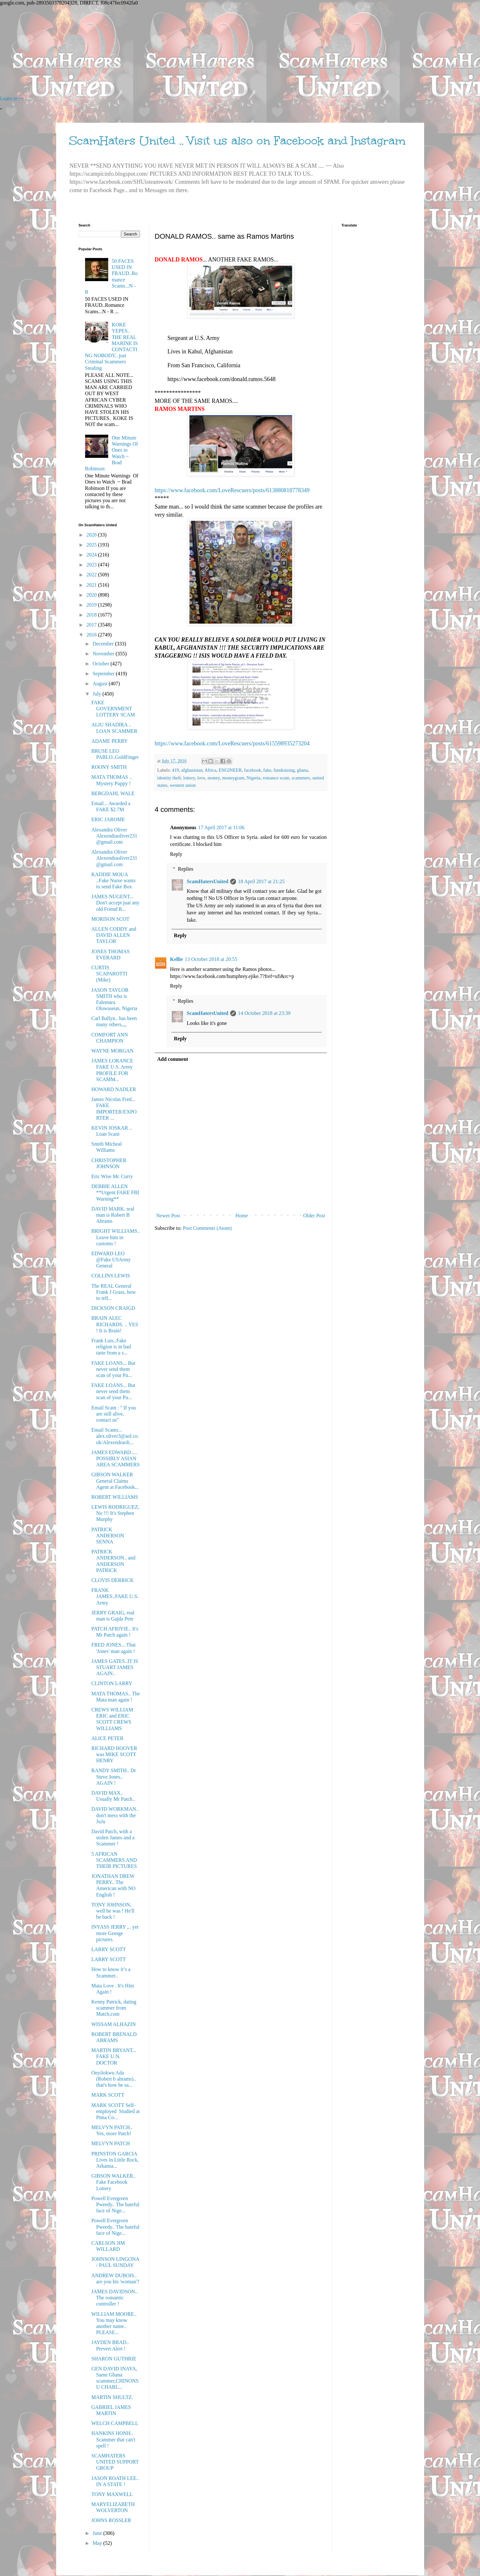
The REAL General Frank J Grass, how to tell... (113, 1292)
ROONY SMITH (109, 767)
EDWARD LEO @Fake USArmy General (111, 1259)
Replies (185, 869)
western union (183, 785)
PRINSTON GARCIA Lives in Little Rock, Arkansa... (114, 2160)
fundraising (284, 770)
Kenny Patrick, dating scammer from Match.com (113, 2008)
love (201, 777)
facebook (252, 770)
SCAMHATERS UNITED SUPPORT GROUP (115, 2462)
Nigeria (253, 777)
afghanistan (191, 770)
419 (175, 770)
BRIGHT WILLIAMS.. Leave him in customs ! (115, 1237)
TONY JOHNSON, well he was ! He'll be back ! (112, 1911)
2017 (92, 624)
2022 (92, 574)
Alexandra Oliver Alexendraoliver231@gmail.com (114, 836)
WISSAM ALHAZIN (113, 2024)
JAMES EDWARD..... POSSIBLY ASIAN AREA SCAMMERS (115, 1458)
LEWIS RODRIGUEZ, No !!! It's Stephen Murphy (115, 1513)
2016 (92, 634)
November (104, 653)
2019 (92, 605)
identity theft (169, 777)
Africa (210, 770)
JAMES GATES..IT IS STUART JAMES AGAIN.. (114, 1667)
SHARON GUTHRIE (113, 2358)
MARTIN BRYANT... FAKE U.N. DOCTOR (113, 2056)
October (101, 663)
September (104, 673)
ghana (302, 770)
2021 (92, 585)
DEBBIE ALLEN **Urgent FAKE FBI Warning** (115, 1192)
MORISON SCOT (110, 919)
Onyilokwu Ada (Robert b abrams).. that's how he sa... (113, 2079)
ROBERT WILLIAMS (114, 1497)
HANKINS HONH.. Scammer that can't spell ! (113, 2439)
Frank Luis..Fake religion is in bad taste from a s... (111, 1346)
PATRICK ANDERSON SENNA (107, 1535)
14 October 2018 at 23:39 (264, 1013)
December (103, 643)
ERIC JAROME (108, 819)
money (213, 777)
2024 (92, 554)
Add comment (172, 1059)
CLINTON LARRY (111, 1683)
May (97, 2543)
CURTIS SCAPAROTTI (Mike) (109, 973)
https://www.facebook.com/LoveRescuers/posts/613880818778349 (232, 490)
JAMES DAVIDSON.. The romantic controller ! (114, 2297)
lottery (189, 777)
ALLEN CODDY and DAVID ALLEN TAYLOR (113, 935)
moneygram (233, 777)
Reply (176, 854)
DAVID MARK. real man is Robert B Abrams (112, 1215)
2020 (92, 595)
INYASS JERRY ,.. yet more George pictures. (114, 1933)
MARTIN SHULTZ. (112, 2397)
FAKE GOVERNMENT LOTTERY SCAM (113, 708)
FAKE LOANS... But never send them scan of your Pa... (113, 1369)
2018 (92, 614)
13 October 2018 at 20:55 (211, 959)
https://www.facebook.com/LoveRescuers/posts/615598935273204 (232, 743)
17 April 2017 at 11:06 (221, 827)
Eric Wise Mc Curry (112, 1176)
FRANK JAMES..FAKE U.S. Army (114, 1596)
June (97, 2533)
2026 (92, 534)
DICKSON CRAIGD (113, 1308)
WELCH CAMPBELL (114, 2423)
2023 (92, 564)
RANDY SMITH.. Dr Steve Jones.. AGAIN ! (113, 1776)
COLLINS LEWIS (110, 1275)
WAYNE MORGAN (112, 1050)
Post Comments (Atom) (207, 1228)
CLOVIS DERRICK (112, 1580)
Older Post (314, 1215)
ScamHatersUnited (208, 881)
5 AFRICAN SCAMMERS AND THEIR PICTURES (114, 1860)
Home (241, 1215)
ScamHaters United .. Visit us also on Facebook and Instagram (237, 140)
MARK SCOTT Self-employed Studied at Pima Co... (115, 2111)
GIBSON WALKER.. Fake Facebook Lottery (113, 2182)
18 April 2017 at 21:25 (261, 881)
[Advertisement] (192, 51)
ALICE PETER (107, 1738)
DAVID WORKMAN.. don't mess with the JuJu (114, 1815)
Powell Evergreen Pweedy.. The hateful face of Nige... (115, 2204)
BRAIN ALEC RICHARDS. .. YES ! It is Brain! (114, 1324)
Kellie (176, 959)
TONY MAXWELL (112, 2494)
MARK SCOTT (107, 2095)
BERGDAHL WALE (113, 793)
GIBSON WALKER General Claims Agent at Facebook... (115, 1480)
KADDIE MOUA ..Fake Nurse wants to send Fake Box (113, 880)
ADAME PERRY (109, 741)
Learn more (12, 98)
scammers (301, 777)
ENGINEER (230, 770)
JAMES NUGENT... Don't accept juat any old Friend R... (115, 902)
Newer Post (168, 1215)
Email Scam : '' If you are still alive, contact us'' (113, 1414)
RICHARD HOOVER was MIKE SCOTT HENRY (114, 1754)
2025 (92, 544)
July (97, 694)
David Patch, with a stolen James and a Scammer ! (113, 1837)
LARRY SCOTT (108, 1949)
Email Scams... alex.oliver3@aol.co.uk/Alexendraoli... (115, 1436)
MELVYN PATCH (110, 2143)
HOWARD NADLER (113, 1089)
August (100, 683)
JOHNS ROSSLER (111, 2520)
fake (267, 770)
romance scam (276, 777)
